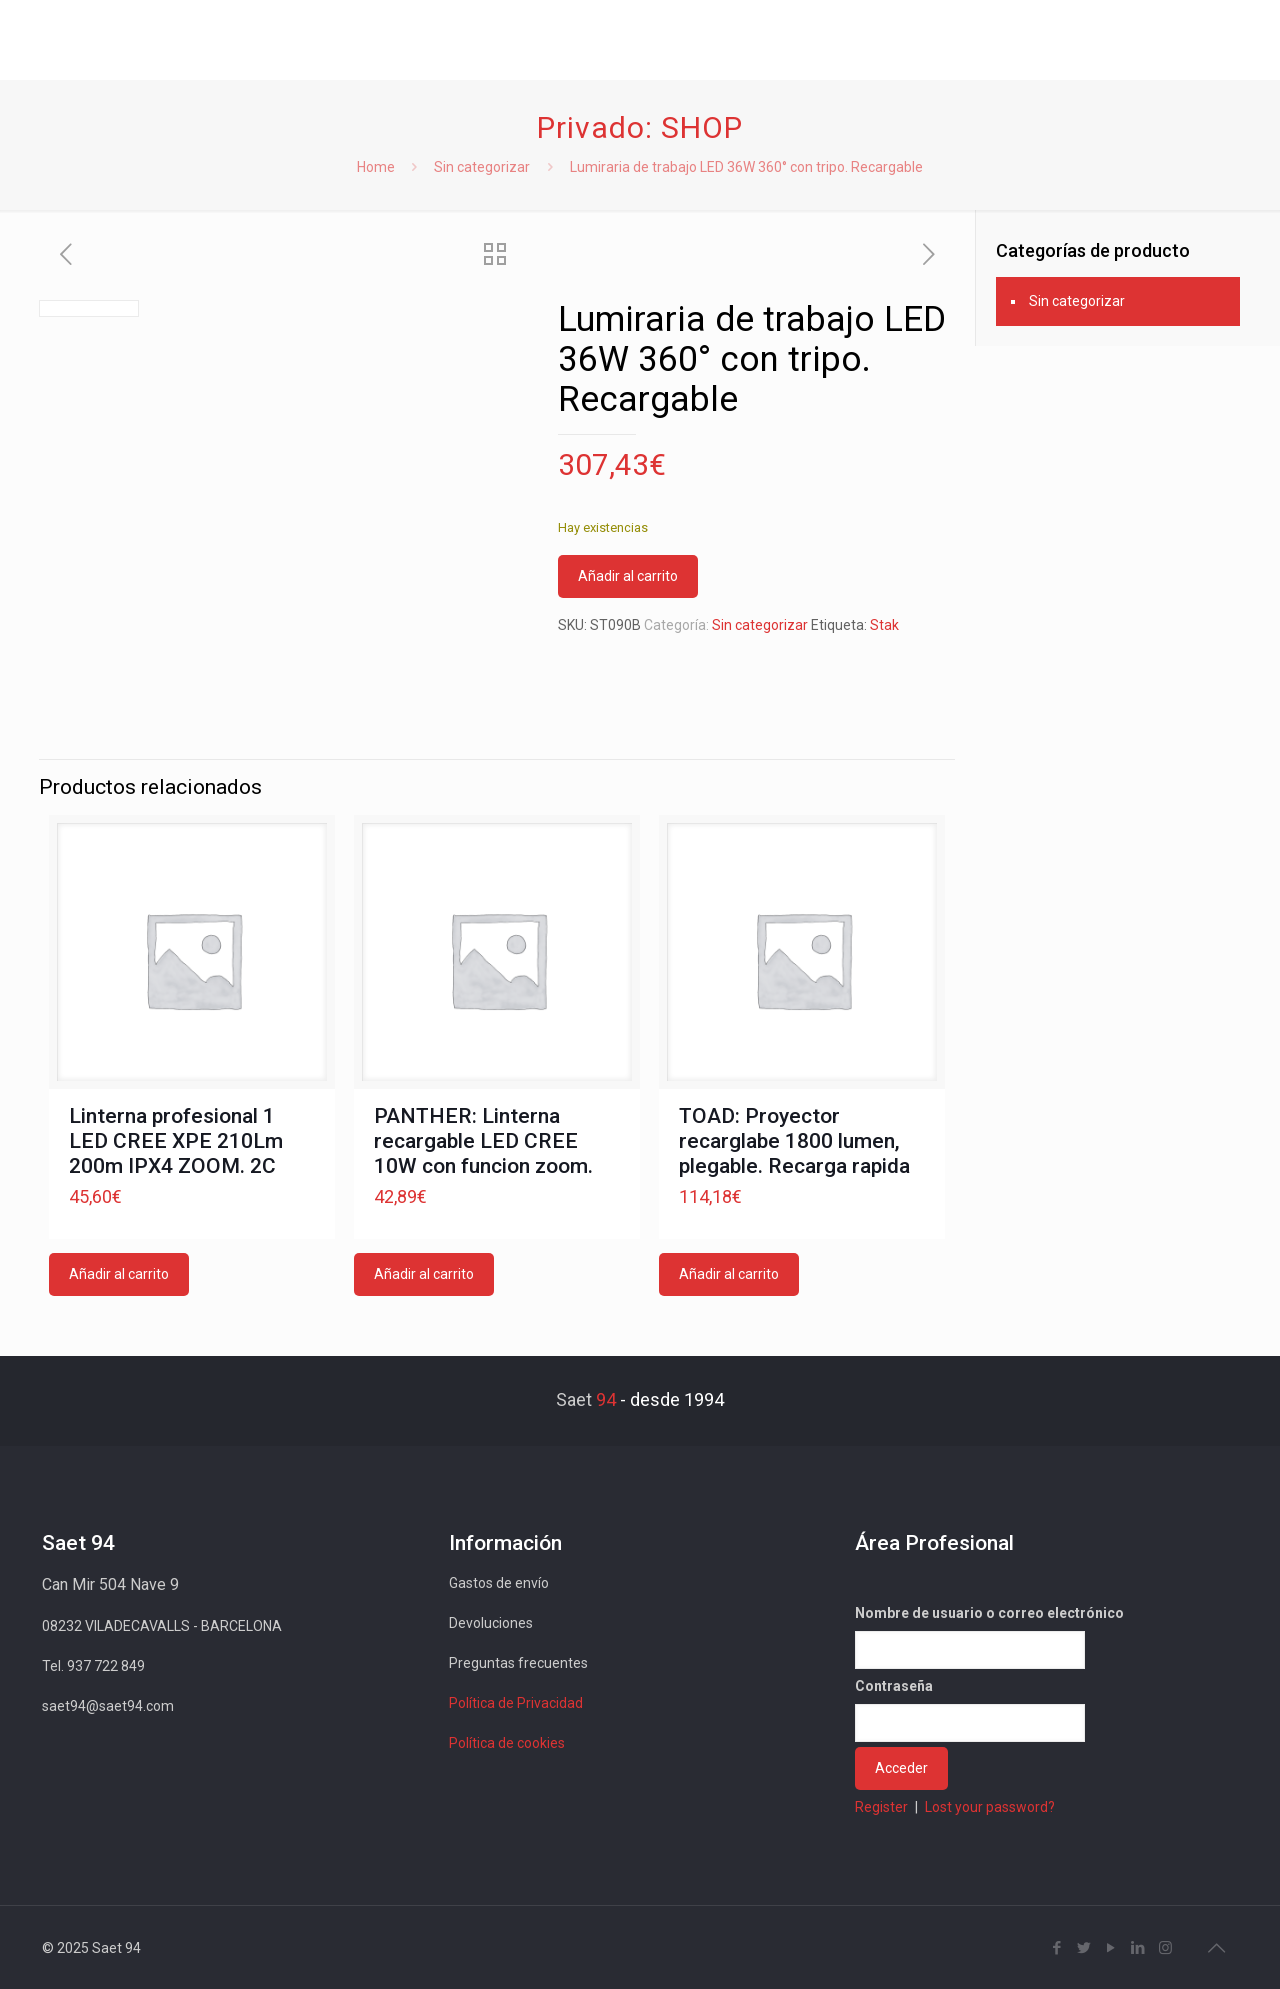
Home (376, 167)
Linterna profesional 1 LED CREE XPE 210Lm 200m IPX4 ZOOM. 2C (176, 1141)
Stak (884, 625)
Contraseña (894, 1686)
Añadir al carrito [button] (119, 1274)
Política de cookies (507, 1743)
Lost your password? (990, 1807)
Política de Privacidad (516, 1703)
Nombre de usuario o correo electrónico (989, 1613)
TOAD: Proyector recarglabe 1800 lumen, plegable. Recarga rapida (794, 1141)
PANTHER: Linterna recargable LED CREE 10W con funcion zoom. (483, 1141)
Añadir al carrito (628, 576)
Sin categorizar (482, 167)
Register (881, 1807)
